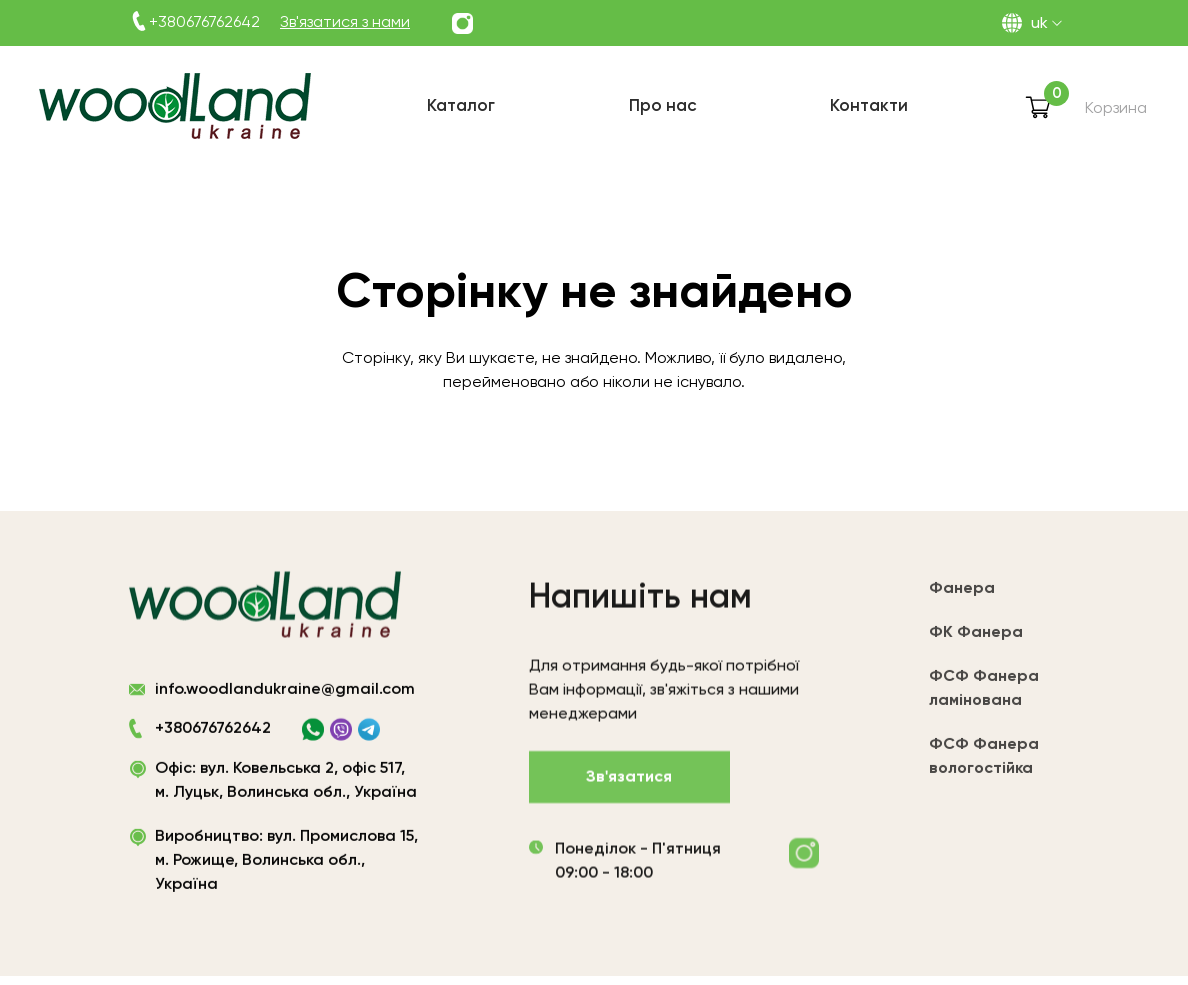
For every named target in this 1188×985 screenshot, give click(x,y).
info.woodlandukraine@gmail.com (285, 691)
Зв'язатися (629, 781)
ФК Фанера (976, 640)
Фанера (962, 596)
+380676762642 (204, 23)
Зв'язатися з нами (345, 23)
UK (1039, 24)
